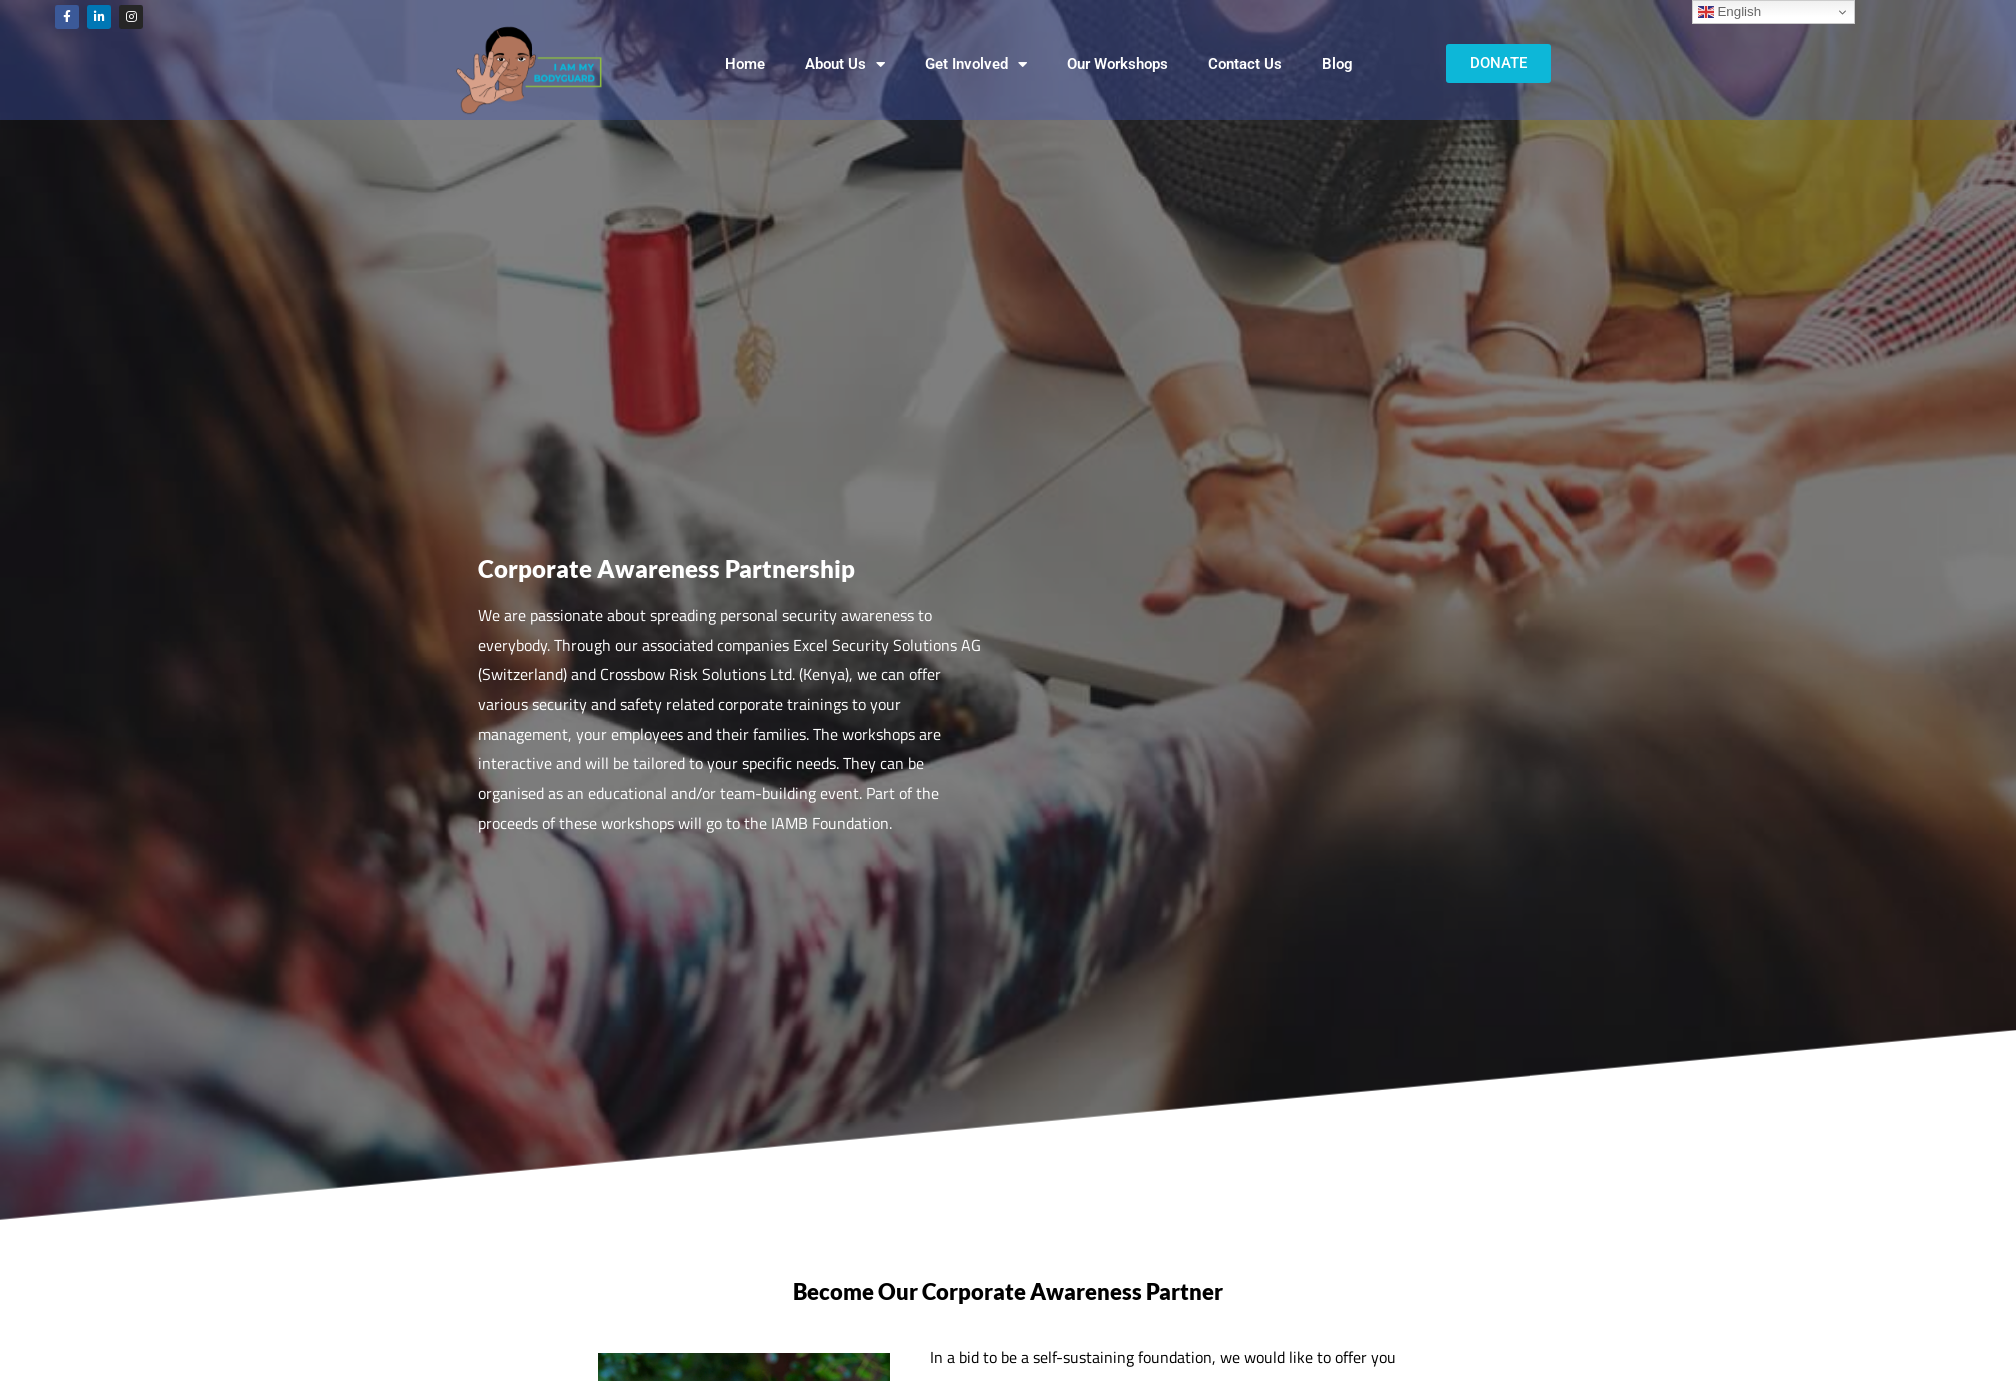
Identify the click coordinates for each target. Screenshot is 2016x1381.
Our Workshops (1117, 64)
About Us (845, 64)
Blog (1337, 64)
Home (745, 64)
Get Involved (976, 64)
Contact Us (1245, 64)
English (1729, 12)
